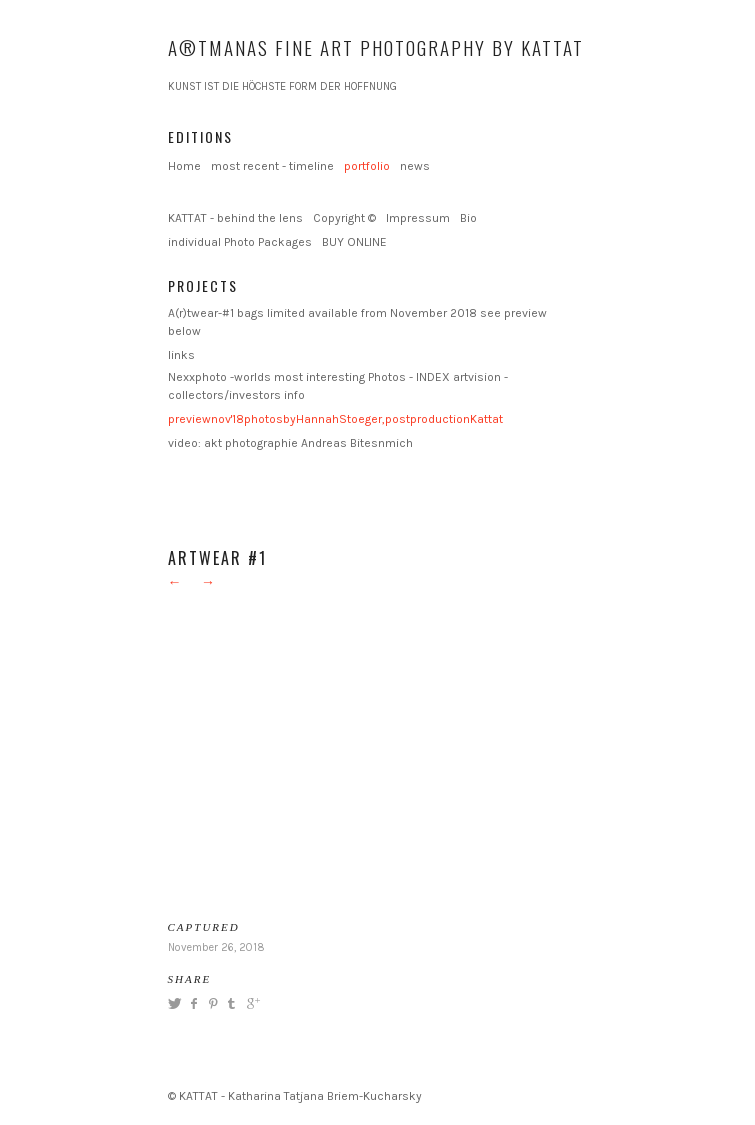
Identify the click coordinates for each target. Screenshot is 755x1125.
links (181, 355)
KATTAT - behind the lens (235, 218)
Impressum (418, 218)
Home (184, 166)
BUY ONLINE (354, 242)
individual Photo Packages (240, 242)
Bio (468, 218)
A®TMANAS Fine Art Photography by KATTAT (376, 47)
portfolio (367, 166)
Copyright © (344, 218)
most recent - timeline (272, 166)
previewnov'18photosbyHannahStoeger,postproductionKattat (335, 419)
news (415, 166)
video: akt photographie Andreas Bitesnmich (290, 443)
